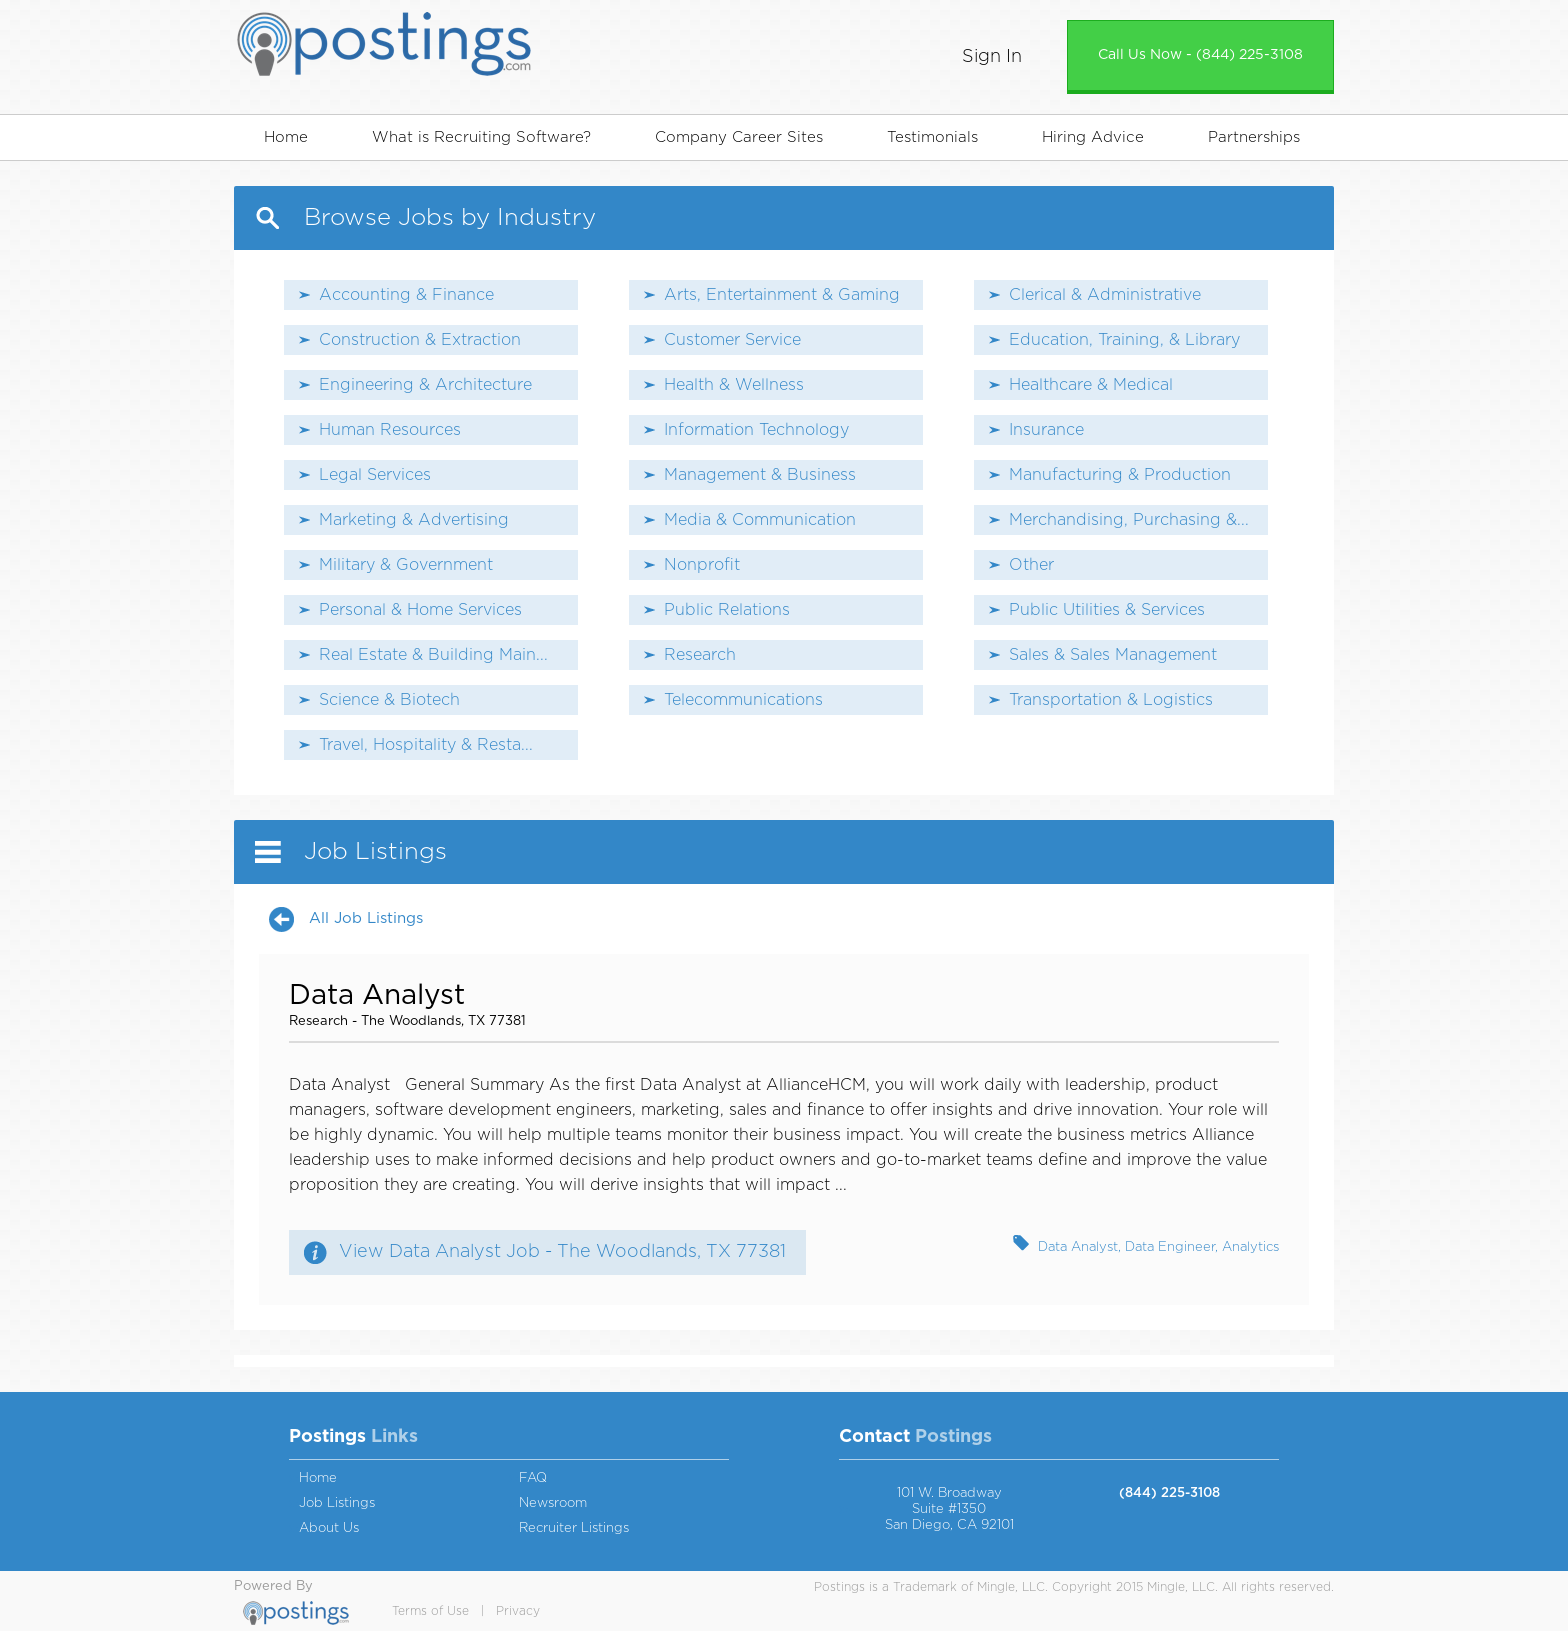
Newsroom (553, 1503)
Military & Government (406, 565)
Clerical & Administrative (1105, 295)
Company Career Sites (739, 137)
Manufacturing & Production (1120, 475)
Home (286, 137)
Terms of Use (430, 1611)
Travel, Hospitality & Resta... (426, 745)
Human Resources (390, 430)
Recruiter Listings (574, 1528)
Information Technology (756, 430)
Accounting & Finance (406, 295)
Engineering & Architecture (425, 385)
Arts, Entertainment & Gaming (782, 295)
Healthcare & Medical (1091, 385)
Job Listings (337, 1503)
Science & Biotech (389, 700)
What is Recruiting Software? (481, 137)
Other (1031, 565)
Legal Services (375, 475)
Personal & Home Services (420, 610)
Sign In (992, 57)
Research (700, 655)
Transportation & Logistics (1111, 700)
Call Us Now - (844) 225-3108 (1200, 55)
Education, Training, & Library (1124, 340)
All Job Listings (366, 918)
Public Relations (727, 610)
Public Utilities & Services (1107, 610)
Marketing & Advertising (414, 520)
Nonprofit (702, 565)
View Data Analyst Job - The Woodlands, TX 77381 (562, 1252)
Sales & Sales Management (1113, 655)
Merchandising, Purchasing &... (1129, 520)
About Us (329, 1528)
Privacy (518, 1611)
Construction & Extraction (420, 340)
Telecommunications (743, 700)
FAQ (533, 1478)
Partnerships (1254, 137)
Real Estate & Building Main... (433, 655)
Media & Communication (760, 520)
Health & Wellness (734, 385)
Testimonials (932, 137)
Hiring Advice (1093, 137)
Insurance (1046, 430)
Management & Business (760, 475)
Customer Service (732, 340)
